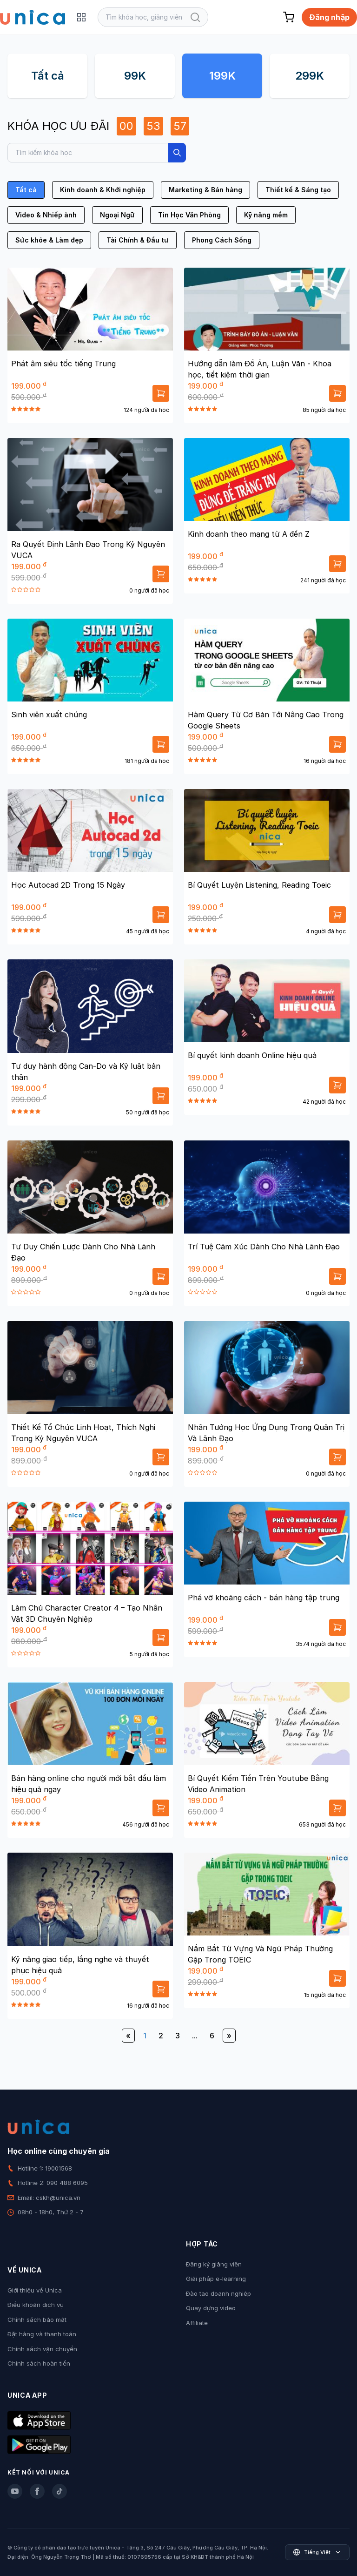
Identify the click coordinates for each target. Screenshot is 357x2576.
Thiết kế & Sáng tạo (298, 190)
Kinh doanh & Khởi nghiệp (102, 190)
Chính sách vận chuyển (42, 2349)
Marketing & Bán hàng (205, 190)
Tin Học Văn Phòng (189, 215)
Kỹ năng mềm (266, 215)
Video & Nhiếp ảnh (46, 215)
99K (135, 75)
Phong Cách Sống (221, 240)
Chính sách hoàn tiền (38, 2363)
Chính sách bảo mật (36, 2319)
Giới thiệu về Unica (34, 2290)
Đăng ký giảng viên (214, 2264)
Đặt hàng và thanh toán (41, 2334)
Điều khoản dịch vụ (35, 2304)
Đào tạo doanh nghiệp (218, 2293)
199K (222, 75)
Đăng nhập (329, 17)
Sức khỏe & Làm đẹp (49, 240)
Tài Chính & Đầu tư (137, 240)
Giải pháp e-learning (216, 2278)
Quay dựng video (211, 2308)
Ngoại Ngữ (117, 215)
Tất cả (47, 75)
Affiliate (197, 2322)
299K (309, 75)
